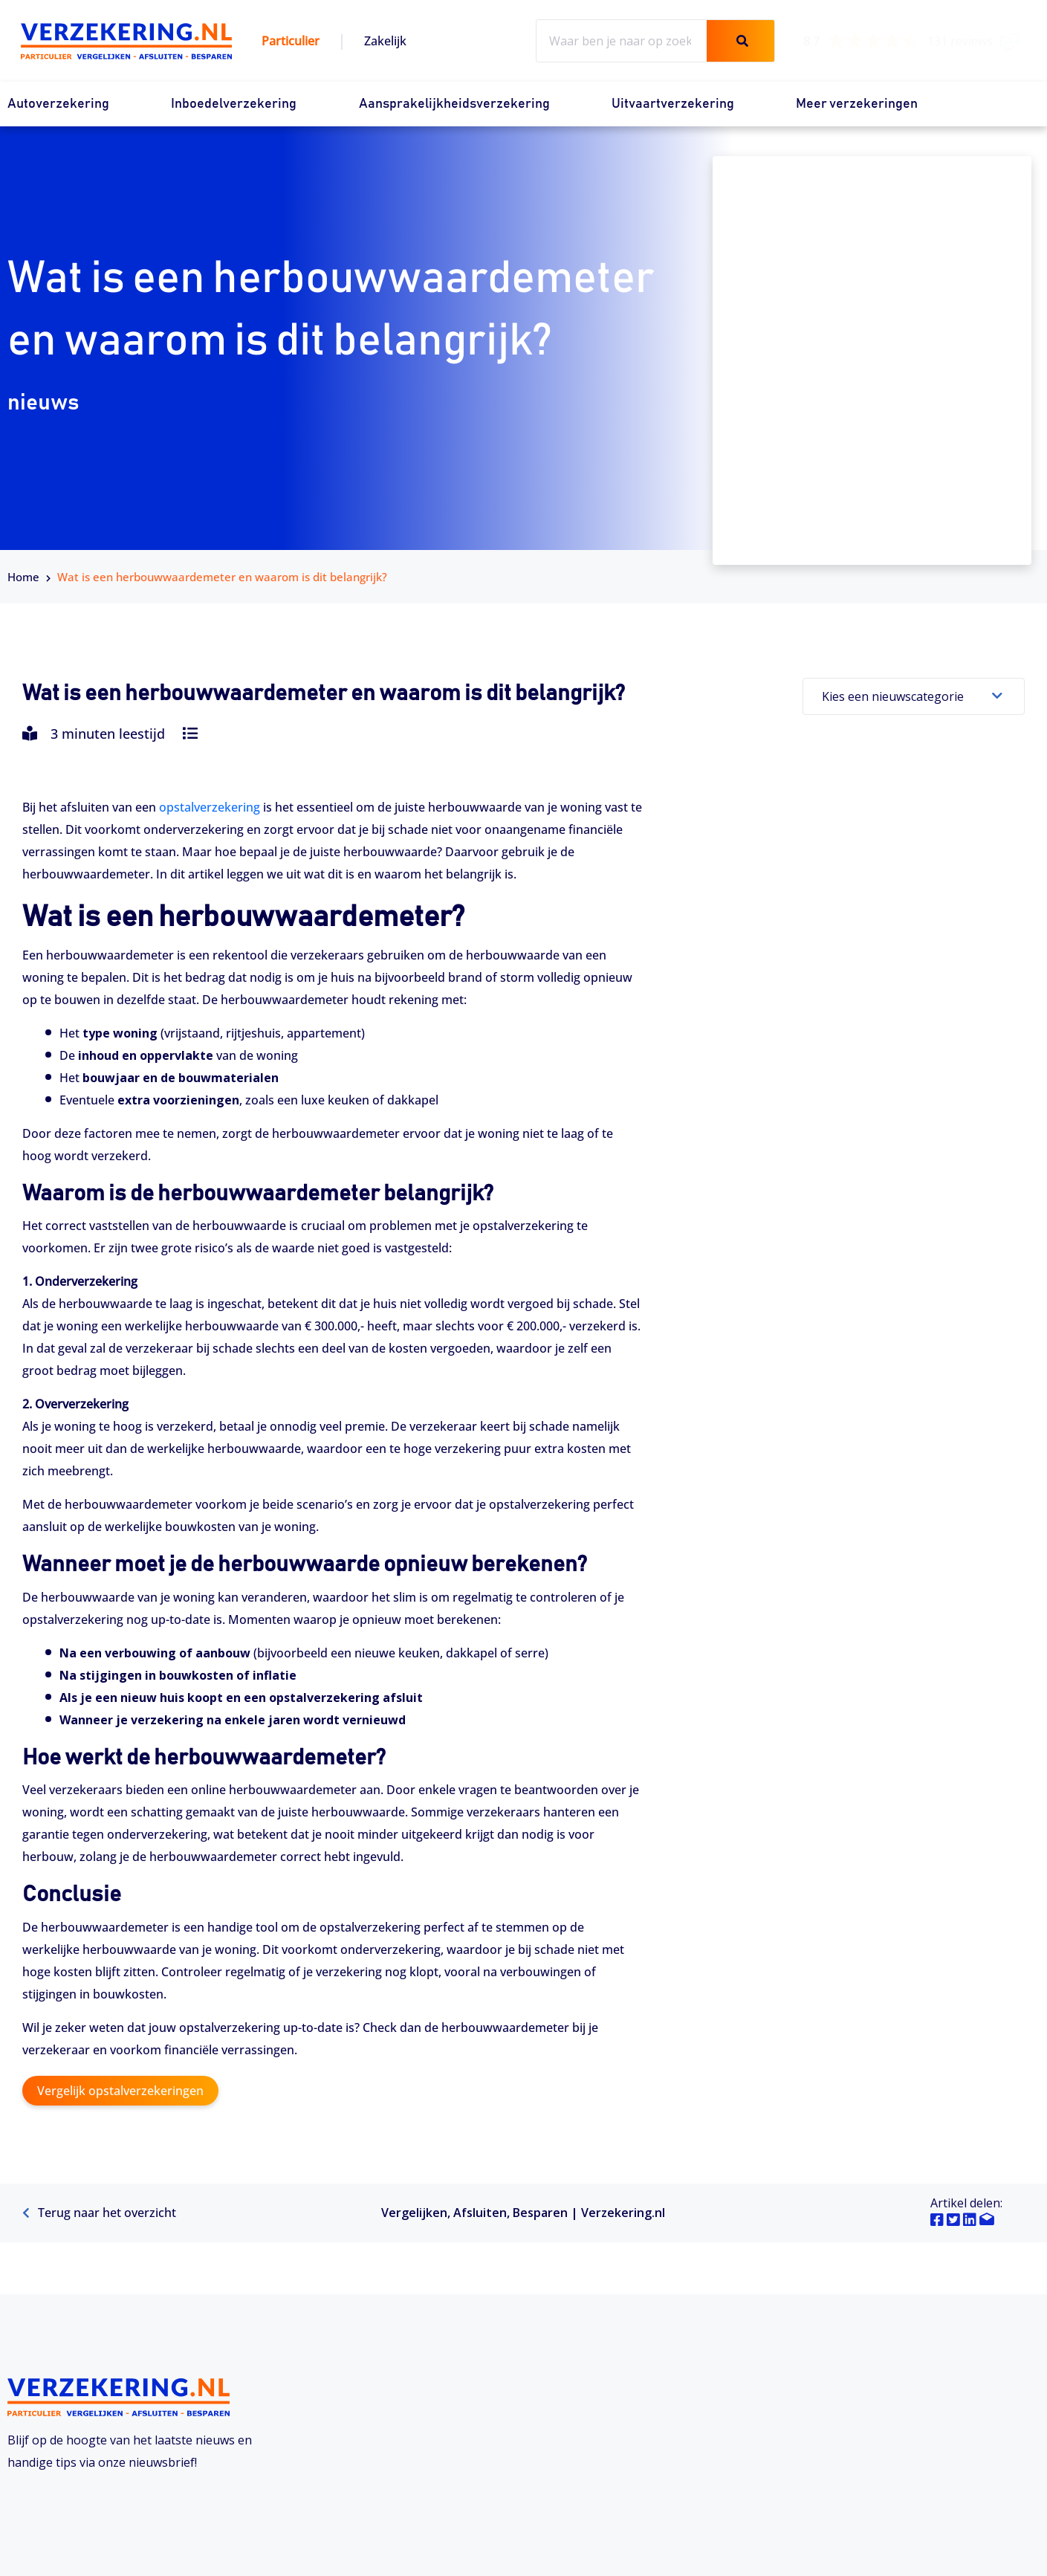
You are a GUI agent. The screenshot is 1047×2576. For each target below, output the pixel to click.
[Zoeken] (740, 41)
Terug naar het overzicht (99, 2212)
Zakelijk (385, 41)
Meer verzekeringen (857, 104)
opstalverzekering (209, 807)
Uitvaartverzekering (673, 104)
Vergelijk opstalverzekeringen (120, 2091)
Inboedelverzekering (233, 104)
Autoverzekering (58, 104)
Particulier (291, 41)
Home (23, 576)
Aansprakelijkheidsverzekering (454, 104)
